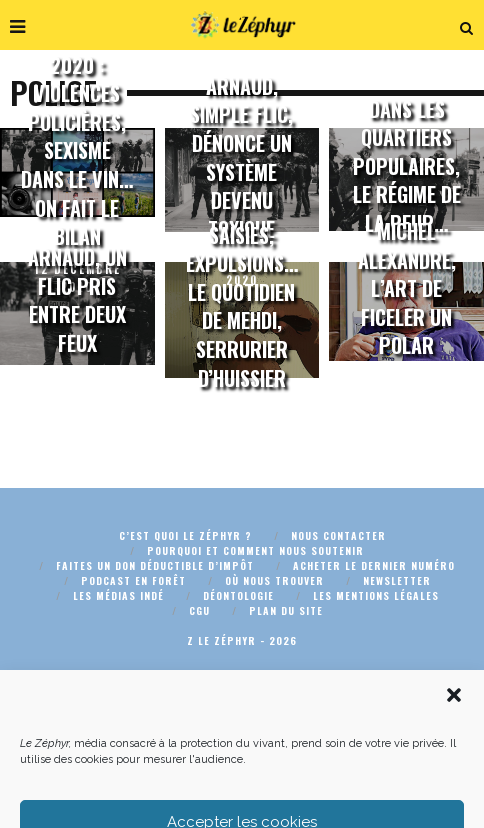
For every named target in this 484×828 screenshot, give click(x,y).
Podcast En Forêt (133, 580)
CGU (199, 610)
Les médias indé (118, 595)
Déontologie (238, 595)
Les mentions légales (376, 595)
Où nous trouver (274, 580)
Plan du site (286, 610)
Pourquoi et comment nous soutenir (255, 550)
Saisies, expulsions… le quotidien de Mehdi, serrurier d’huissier (242, 306)
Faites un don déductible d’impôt (155, 565)
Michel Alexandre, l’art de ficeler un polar (407, 289)
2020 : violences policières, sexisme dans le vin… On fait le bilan (77, 150)
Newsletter (397, 580)
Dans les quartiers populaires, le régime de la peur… (407, 166)
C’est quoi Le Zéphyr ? (185, 535)
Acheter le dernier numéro (374, 565)
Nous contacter (338, 535)
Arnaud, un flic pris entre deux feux (77, 300)
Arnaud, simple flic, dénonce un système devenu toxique (241, 157)
